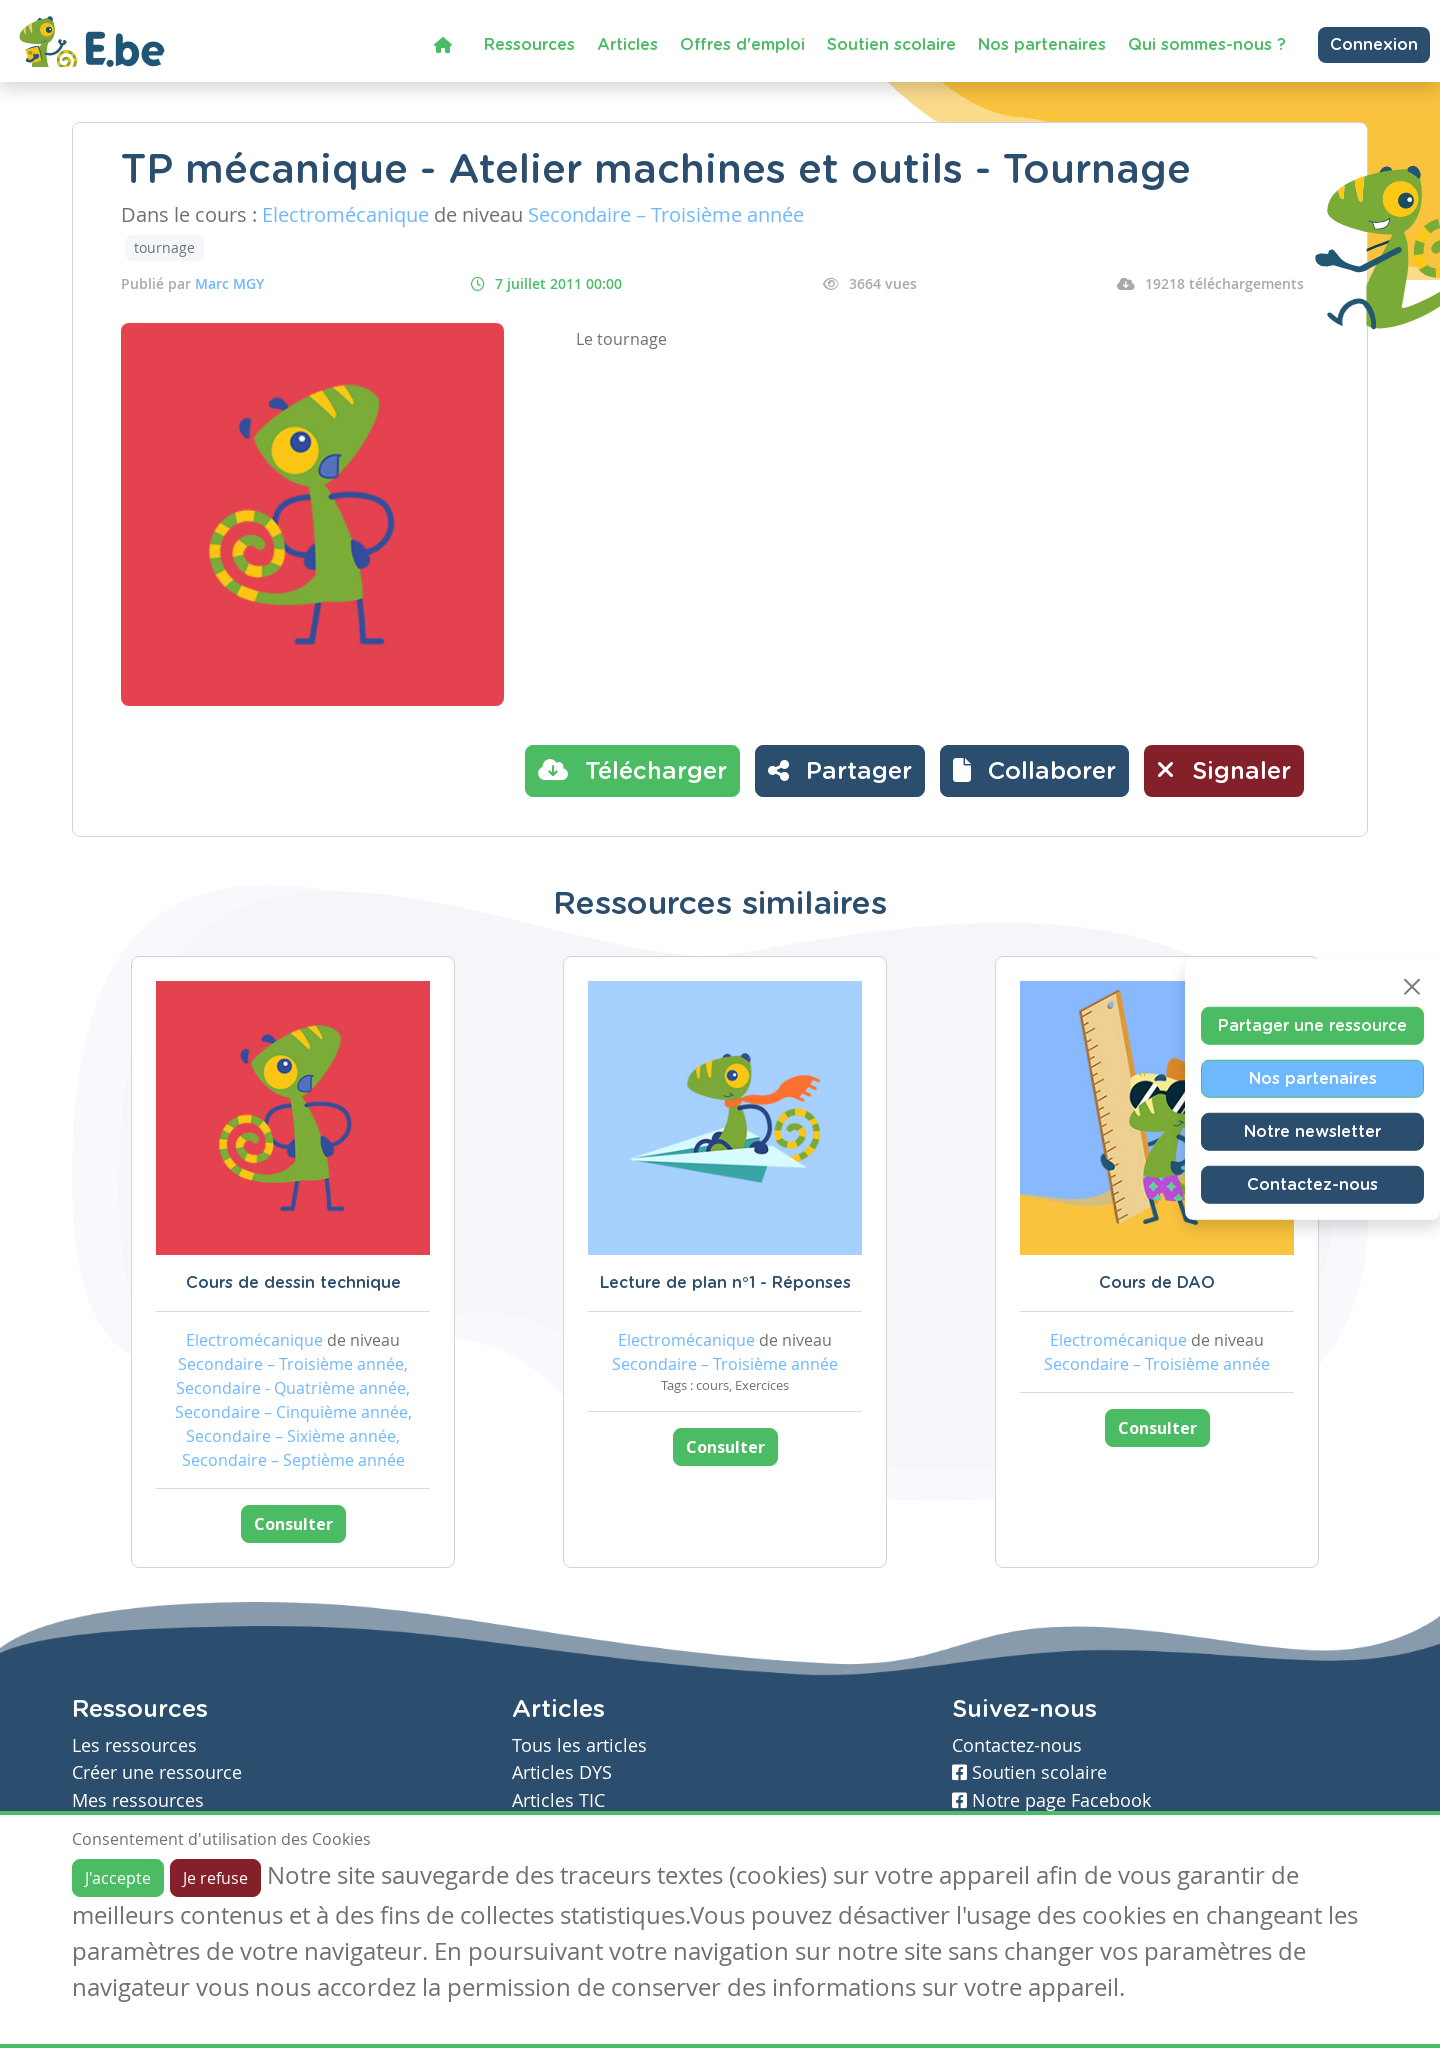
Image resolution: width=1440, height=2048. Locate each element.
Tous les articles (579, 1745)
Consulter (293, 1524)
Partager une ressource (1312, 1026)
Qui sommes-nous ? (1207, 45)
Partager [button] (840, 770)
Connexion (1374, 45)
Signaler (1224, 770)
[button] (1034, 771)
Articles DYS (562, 1772)
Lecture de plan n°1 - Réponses (725, 1283)
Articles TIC (558, 1800)
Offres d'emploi (742, 45)
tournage (164, 247)
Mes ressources (138, 1800)
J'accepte (118, 1878)
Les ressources (134, 1745)
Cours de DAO (1157, 1283)
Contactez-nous (1312, 1185)
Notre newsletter (1312, 1132)
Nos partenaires (1042, 45)
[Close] (1412, 987)
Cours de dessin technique (293, 1283)
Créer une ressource (157, 1772)
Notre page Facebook (1051, 1800)
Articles (627, 45)
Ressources (529, 45)
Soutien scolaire (891, 45)
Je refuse (215, 1878)
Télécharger (632, 770)
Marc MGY (229, 283)
